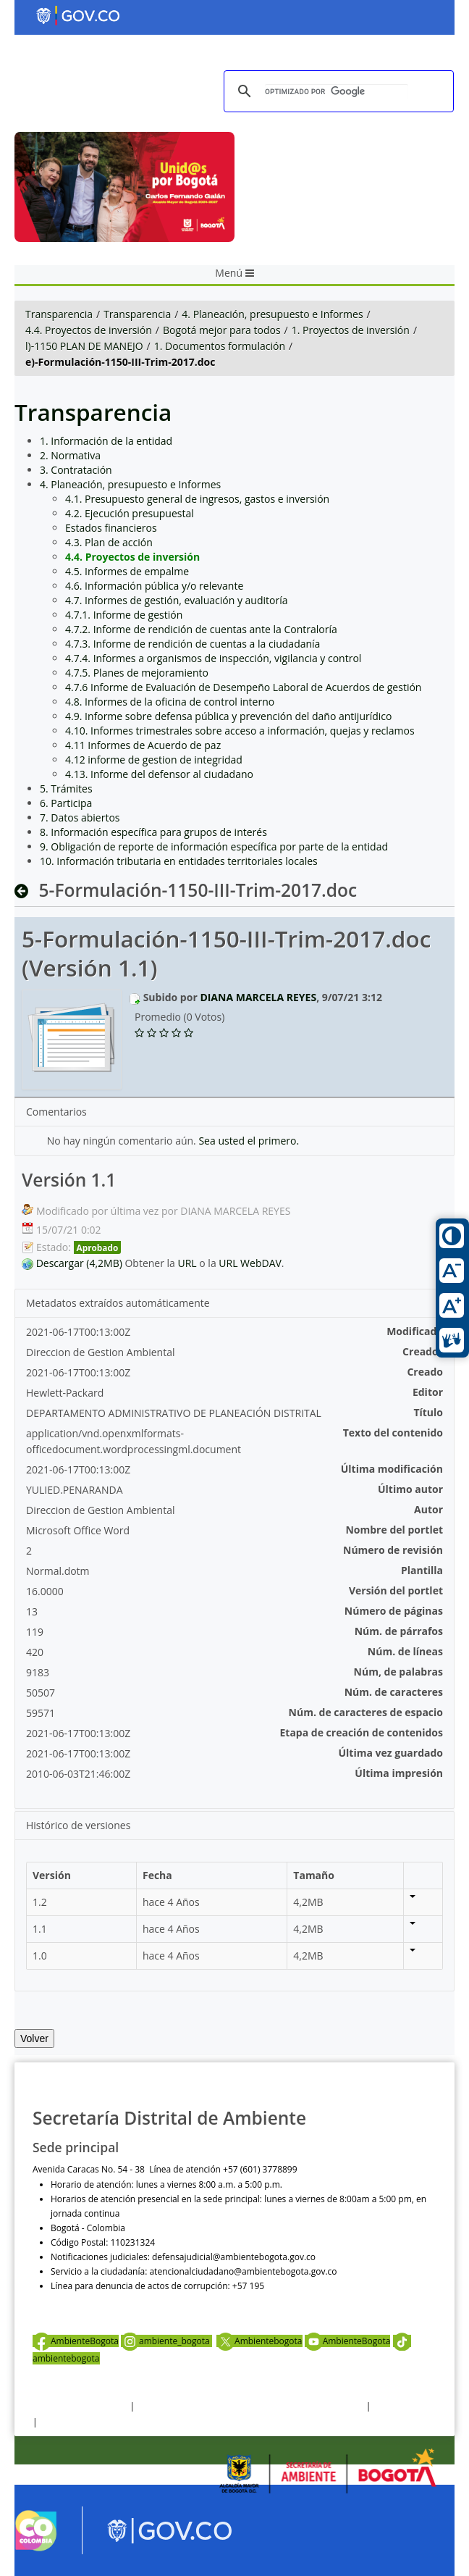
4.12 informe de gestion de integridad (153, 759)
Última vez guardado (390, 1753)
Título (428, 1412)
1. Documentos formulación (219, 346)
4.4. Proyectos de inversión (88, 330)
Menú (234, 273)
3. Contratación (76, 470)
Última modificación (392, 1469)
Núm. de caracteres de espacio (366, 1712)
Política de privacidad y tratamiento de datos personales (250, 2406)
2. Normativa (70, 455)
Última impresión (399, 1773)
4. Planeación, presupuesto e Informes (272, 314)
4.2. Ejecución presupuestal (129, 513)
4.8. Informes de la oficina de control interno (169, 701)
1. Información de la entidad (106, 441)
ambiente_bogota (166, 2341)
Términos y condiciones (80, 2406)
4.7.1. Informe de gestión (123, 615)
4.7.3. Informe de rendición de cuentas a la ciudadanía (192, 644)
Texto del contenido (393, 1432)
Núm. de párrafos (399, 1631)
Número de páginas (394, 1611)
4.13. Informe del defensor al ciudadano (159, 774)
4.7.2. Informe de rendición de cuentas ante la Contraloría (201, 629)
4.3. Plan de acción (109, 542)
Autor (428, 1509)
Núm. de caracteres (394, 1692)
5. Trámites (66, 788)
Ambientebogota (259, 2341)
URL (187, 1263)
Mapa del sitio (68, 2422)
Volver (34, 2038)
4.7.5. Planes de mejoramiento (136, 672)
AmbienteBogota (76, 2341)
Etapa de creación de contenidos (362, 1732)
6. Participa (66, 803)
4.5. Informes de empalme (127, 571)
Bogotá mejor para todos (222, 330)
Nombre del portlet (394, 1529)
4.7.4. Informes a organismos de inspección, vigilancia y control (213, 658)
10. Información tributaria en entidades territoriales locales (179, 861)
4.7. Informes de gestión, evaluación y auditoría (176, 600)
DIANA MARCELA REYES (258, 997)
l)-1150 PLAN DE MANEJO (84, 346)
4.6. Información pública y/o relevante (154, 586)
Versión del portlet (396, 1590)
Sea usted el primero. (248, 1140)
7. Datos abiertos (80, 817)
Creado (425, 1372)
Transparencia (59, 314)
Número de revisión (393, 1550)
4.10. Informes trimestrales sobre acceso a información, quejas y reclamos (240, 730)
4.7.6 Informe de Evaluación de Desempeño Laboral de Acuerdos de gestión (243, 687)
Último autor (410, 1489)
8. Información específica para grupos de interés (153, 832)
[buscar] (336, 91)
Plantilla (422, 1570)
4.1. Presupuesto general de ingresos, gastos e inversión (197, 499)
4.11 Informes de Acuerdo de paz (143, 745)
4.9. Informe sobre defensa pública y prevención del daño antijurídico (228, 716)
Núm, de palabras (398, 1671)
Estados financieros (111, 528)
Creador (422, 1351)
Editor (428, 1392)
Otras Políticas (402, 2406)
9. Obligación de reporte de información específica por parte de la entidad (214, 846)
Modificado (414, 1331)
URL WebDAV (250, 1263)
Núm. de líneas (405, 1651)
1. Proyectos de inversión (351, 330)
